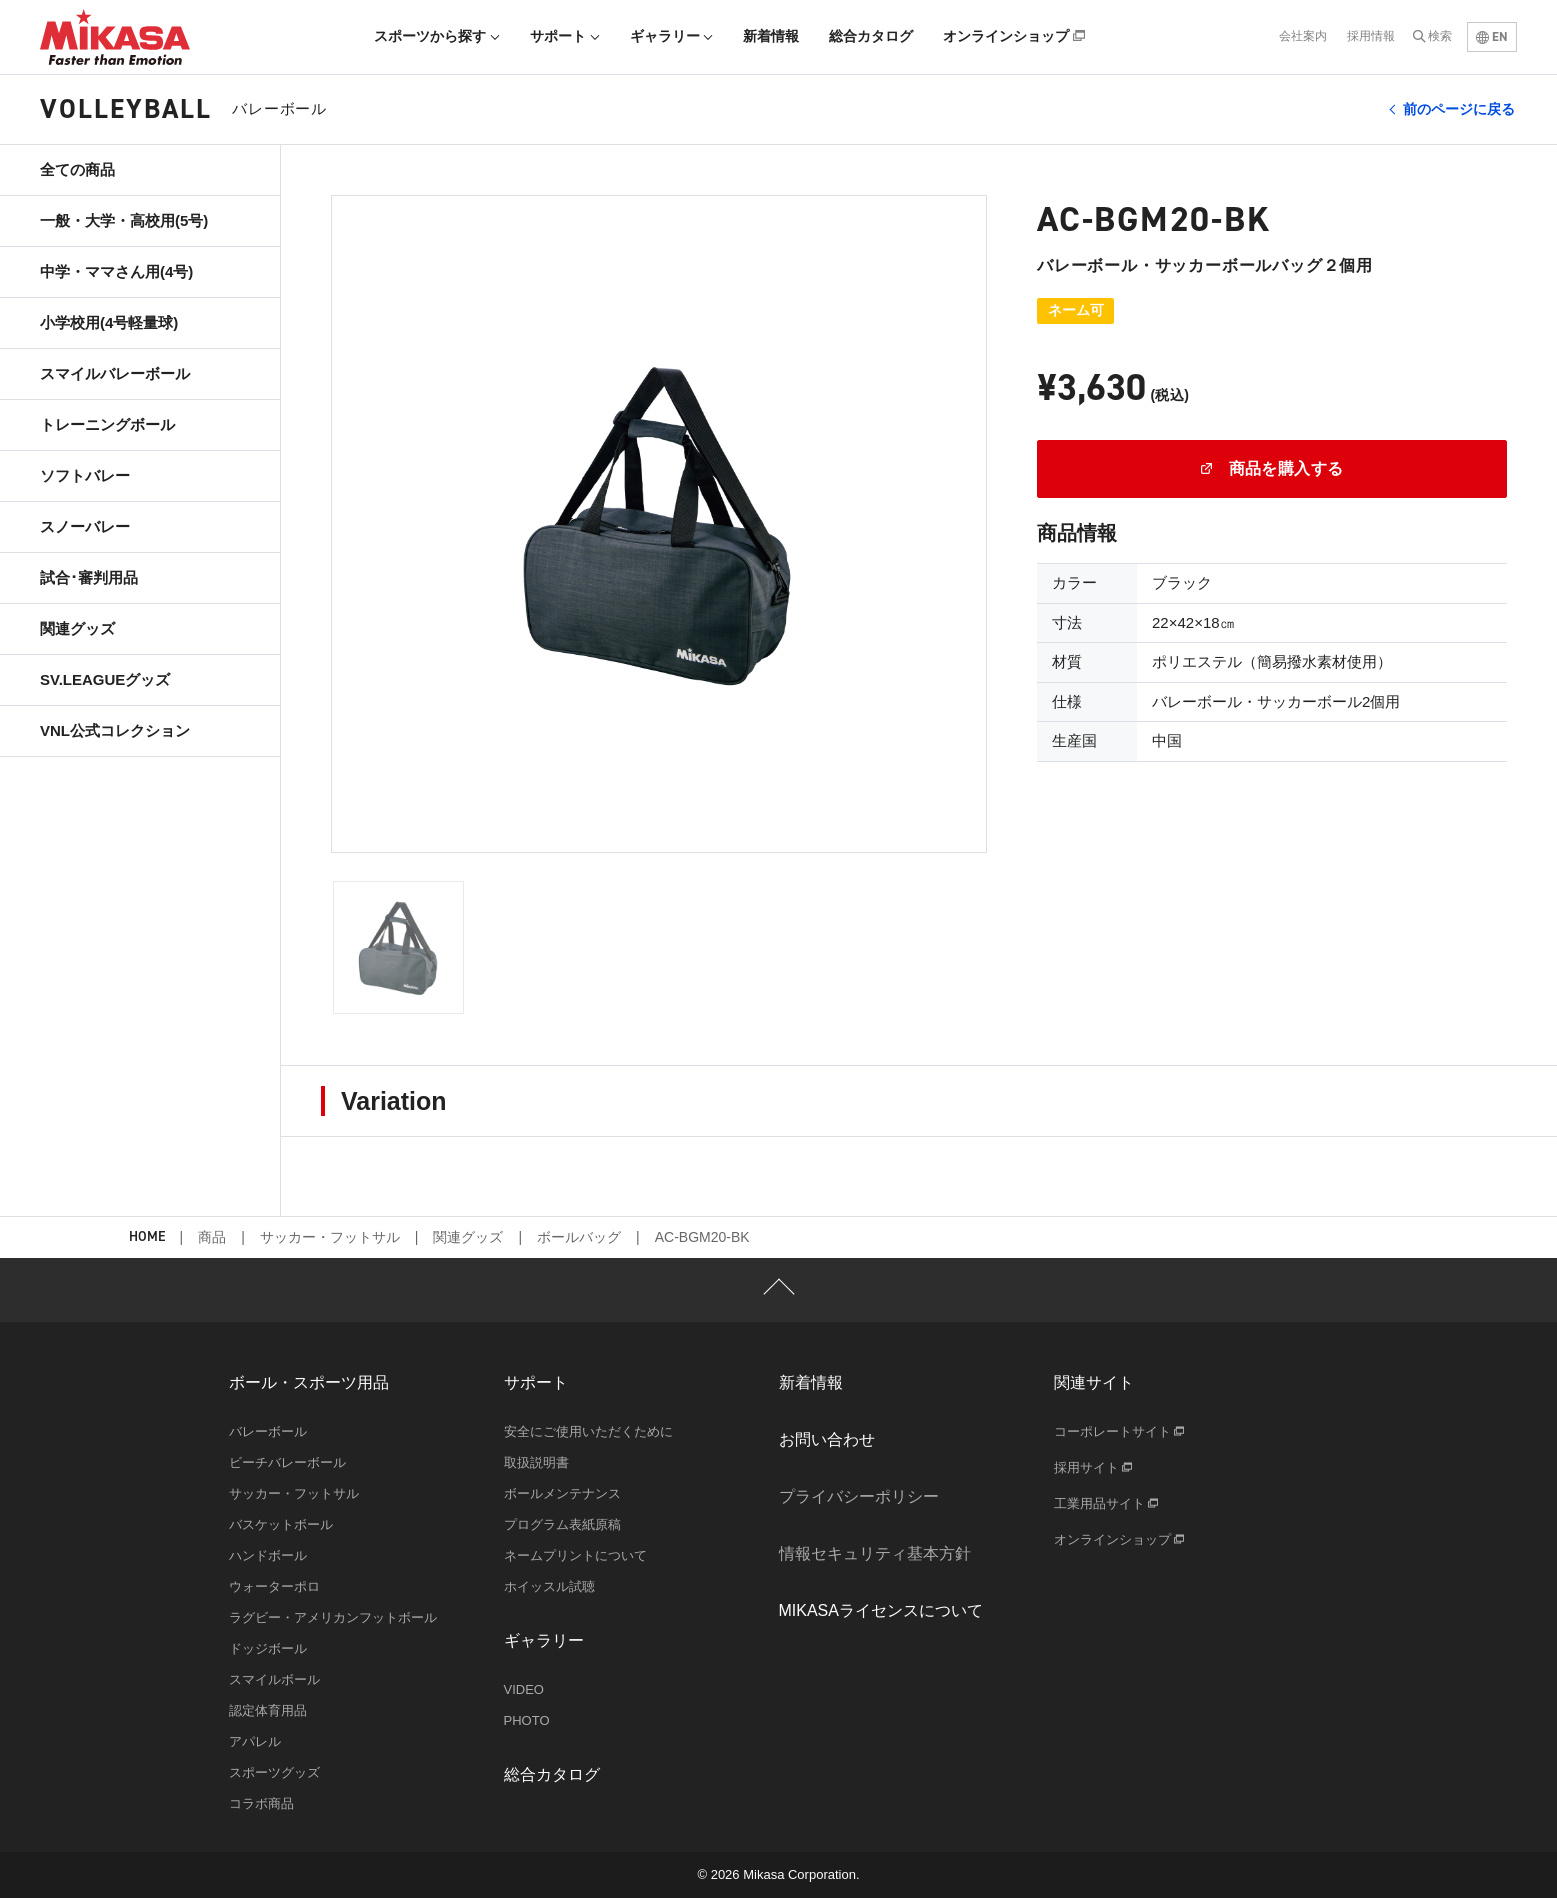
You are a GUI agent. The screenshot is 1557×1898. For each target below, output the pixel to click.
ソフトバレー (85, 475)
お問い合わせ (827, 1439)
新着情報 (771, 36)
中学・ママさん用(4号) (116, 271)
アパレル (255, 1741)
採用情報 (1371, 36)
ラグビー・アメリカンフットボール (333, 1617)
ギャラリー (672, 36)
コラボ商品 (261, 1803)
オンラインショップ (1014, 36)
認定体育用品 (268, 1710)
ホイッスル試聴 (549, 1586)
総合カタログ (871, 36)
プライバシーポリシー (859, 1496)
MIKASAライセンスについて (881, 1610)
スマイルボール (274, 1679)
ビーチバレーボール (287, 1462)
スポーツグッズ (274, 1772)
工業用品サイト (1106, 1503)
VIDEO (524, 1689)
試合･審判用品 (89, 577)
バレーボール (268, 1431)
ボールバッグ (579, 1237)
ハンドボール (268, 1555)
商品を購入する (1272, 468)
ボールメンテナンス (562, 1493)
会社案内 (1303, 36)
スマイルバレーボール (115, 373)
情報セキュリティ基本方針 (875, 1553)
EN (1492, 36)
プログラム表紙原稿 (562, 1524)
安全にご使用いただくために (588, 1431)
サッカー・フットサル (330, 1237)
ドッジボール (268, 1648)
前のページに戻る (1459, 109)
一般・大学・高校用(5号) (124, 220)
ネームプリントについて (575, 1555)
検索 (1440, 36)
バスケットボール (281, 1524)
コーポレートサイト (1119, 1431)
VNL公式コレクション (115, 730)
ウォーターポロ (274, 1586)
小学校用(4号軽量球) (109, 322)
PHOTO (527, 1720)
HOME (147, 1237)
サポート (565, 36)
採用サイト (1093, 1467)
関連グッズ (77, 628)
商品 (212, 1237)
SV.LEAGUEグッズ (105, 679)
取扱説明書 (536, 1462)
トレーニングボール (107, 424)
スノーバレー (85, 526)
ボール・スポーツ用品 (309, 1382)
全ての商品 (77, 169)
